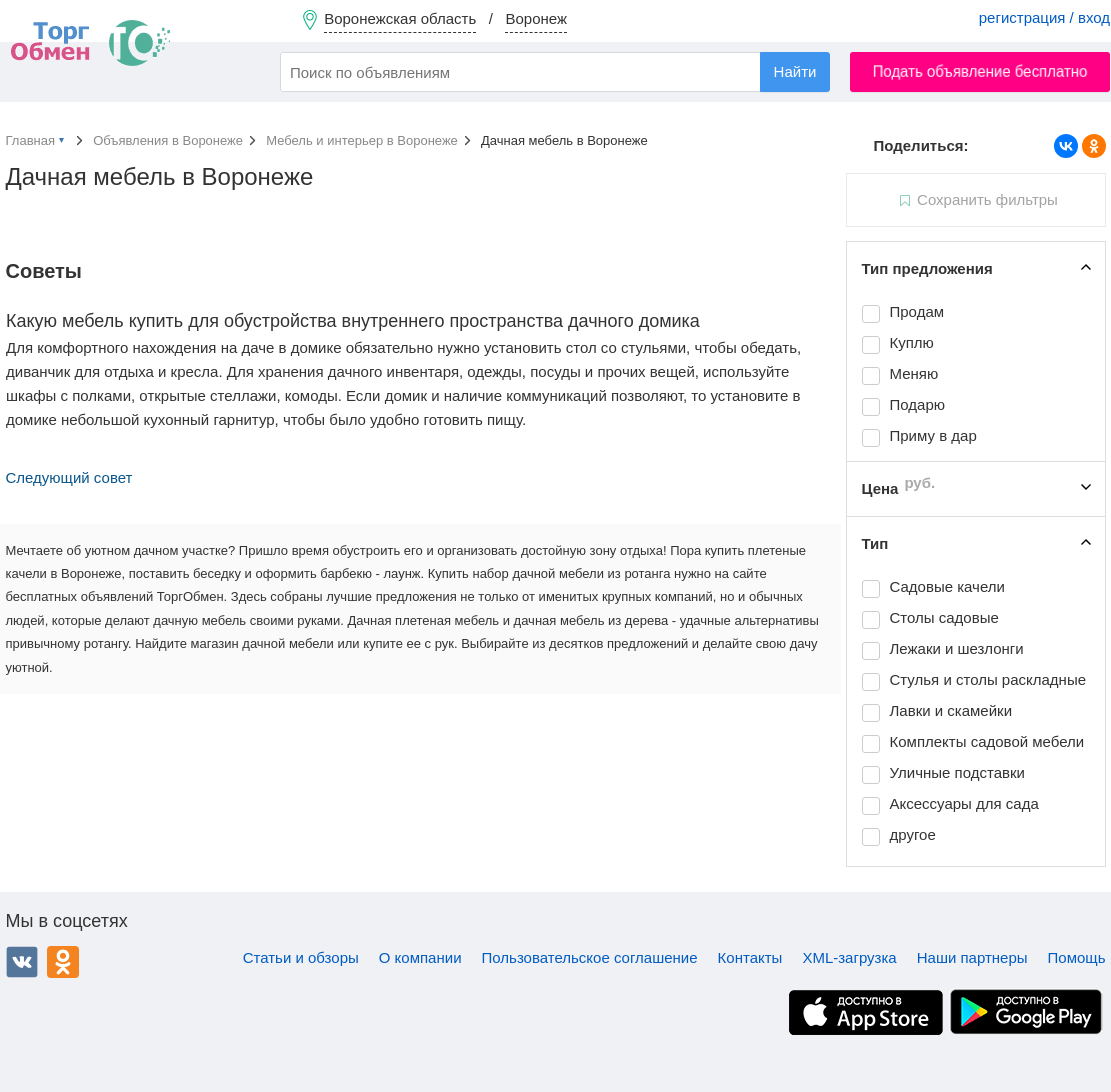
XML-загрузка (849, 957)
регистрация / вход (1044, 17)
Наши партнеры (972, 957)
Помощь (1077, 957)
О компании (420, 957)
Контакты (750, 957)
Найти (795, 71)
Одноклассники (63, 962)
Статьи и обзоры (301, 957)
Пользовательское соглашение (590, 957)
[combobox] (555, 72)
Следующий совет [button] (69, 477)
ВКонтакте (22, 962)
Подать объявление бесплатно (980, 71)
